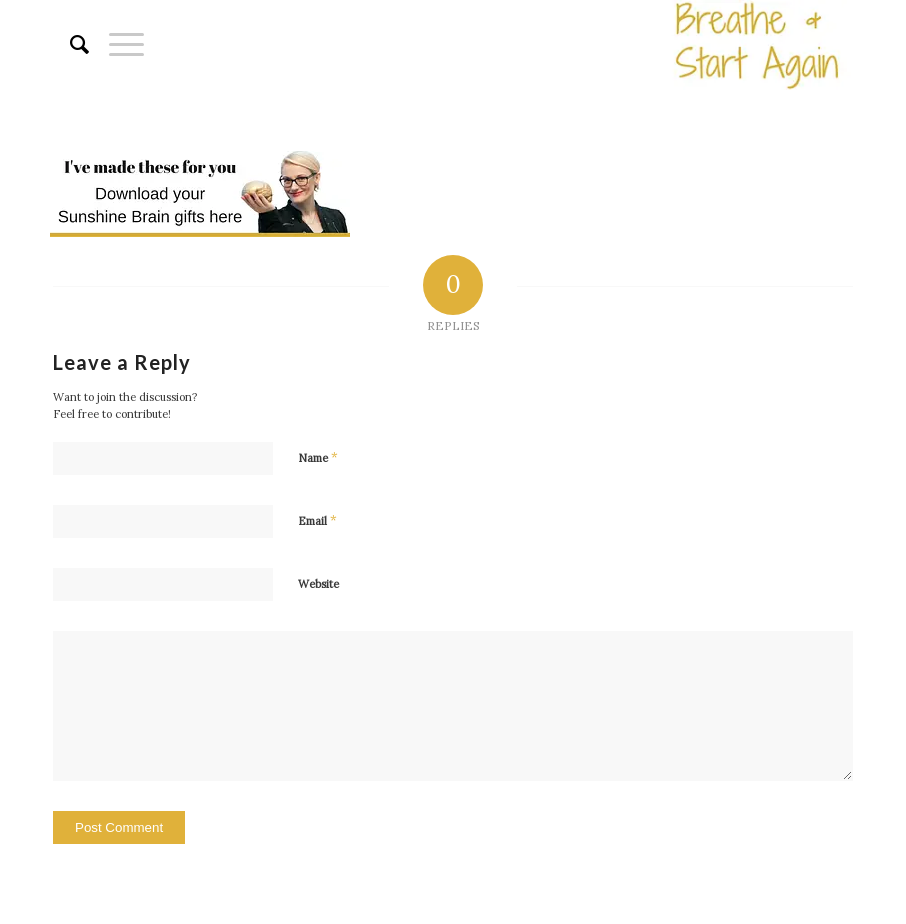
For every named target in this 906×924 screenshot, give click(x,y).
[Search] (69, 45)
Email (317, 520)
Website (318, 584)
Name (318, 457)
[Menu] (116, 45)
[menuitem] (69, 45)
